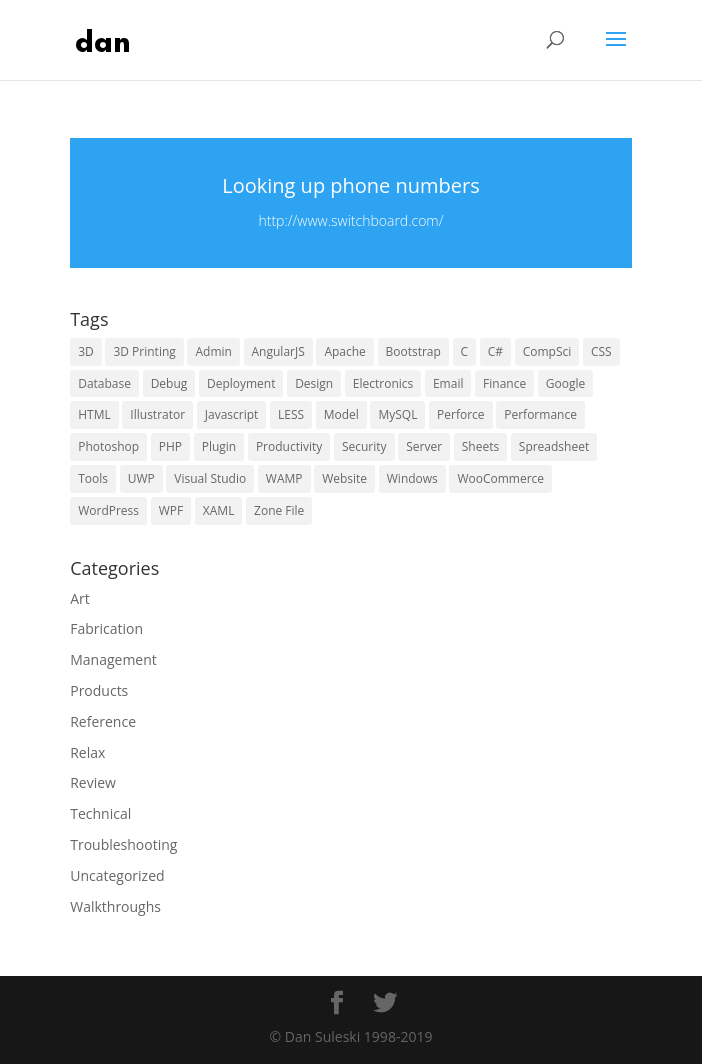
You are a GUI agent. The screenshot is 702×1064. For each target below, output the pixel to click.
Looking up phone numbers (351, 185)
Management (113, 659)
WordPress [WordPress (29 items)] (108, 510)
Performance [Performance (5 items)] (540, 414)
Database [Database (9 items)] (104, 383)
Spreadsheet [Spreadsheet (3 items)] (554, 446)
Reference (103, 721)
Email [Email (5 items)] (448, 383)
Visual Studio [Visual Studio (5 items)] (210, 478)
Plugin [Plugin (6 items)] (219, 446)
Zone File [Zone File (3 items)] (279, 510)
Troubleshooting (123, 844)
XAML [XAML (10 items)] (219, 510)
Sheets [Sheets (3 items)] (480, 446)
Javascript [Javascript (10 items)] (232, 414)
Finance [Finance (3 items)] (504, 383)
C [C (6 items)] (465, 351)
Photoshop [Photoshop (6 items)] (108, 446)
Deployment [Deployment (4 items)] (241, 383)
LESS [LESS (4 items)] (291, 414)
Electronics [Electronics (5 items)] (383, 383)
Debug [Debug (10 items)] (169, 383)
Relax (87, 752)
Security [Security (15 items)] (364, 446)
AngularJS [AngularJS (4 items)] (278, 351)
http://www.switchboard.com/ (350, 220)
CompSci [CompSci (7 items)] (547, 351)
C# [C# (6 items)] (495, 351)
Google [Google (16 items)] (565, 383)
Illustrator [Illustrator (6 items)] (157, 414)
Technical (100, 813)
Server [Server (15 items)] (424, 446)
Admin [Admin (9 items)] (213, 351)
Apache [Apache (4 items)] (344, 351)
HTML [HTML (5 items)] (94, 414)
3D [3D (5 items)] (86, 351)
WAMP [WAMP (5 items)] (284, 478)
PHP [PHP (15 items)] (170, 446)
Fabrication (106, 628)
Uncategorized (117, 875)
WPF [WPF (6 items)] (171, 510)
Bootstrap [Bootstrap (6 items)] (413, 351)
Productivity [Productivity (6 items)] (289, 446)
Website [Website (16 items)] (344, 478)
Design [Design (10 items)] (314, 383)
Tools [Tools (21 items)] (93, 478)
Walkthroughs (115, 906)
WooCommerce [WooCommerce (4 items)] (500, 478)
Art (80, 598)
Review (93, 782)
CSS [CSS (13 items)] (601, 351)
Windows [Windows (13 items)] (412, 478)
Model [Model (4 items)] (341, 414)
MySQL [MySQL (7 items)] (397, 414)
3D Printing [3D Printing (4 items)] (144, 351)
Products (99, 690)
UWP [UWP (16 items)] (141, 478)
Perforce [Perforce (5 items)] (461, 414)
